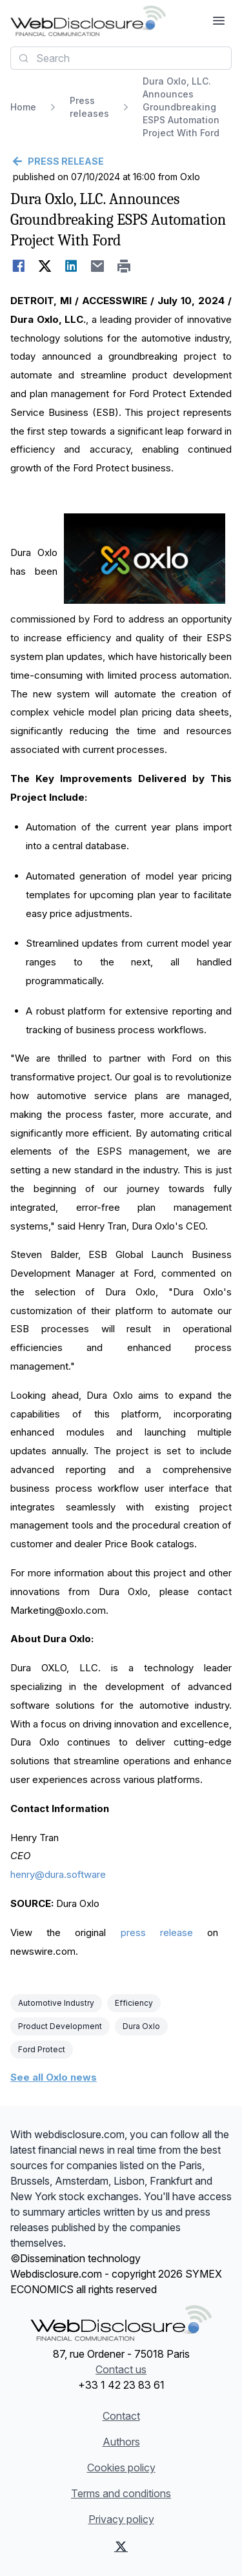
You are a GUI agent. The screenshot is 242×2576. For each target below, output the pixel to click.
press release (157, 1932)
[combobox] (121, 58)
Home (23, 106)
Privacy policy (121, 2519)
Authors (121, 2441)
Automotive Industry (56, 2003)
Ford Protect (41, 2049)
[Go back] (121, 161)
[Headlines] (88, 20)
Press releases (89, 107)
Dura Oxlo (141, 2026)
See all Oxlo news (53, 2077)
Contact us (121, 2369)
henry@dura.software (58, 1874)
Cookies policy (121, 2467)
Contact (121, 2415)
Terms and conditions (121, 2493)
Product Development (60, 2026)
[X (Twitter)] (121, 2546)
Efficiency (134, 2003)
